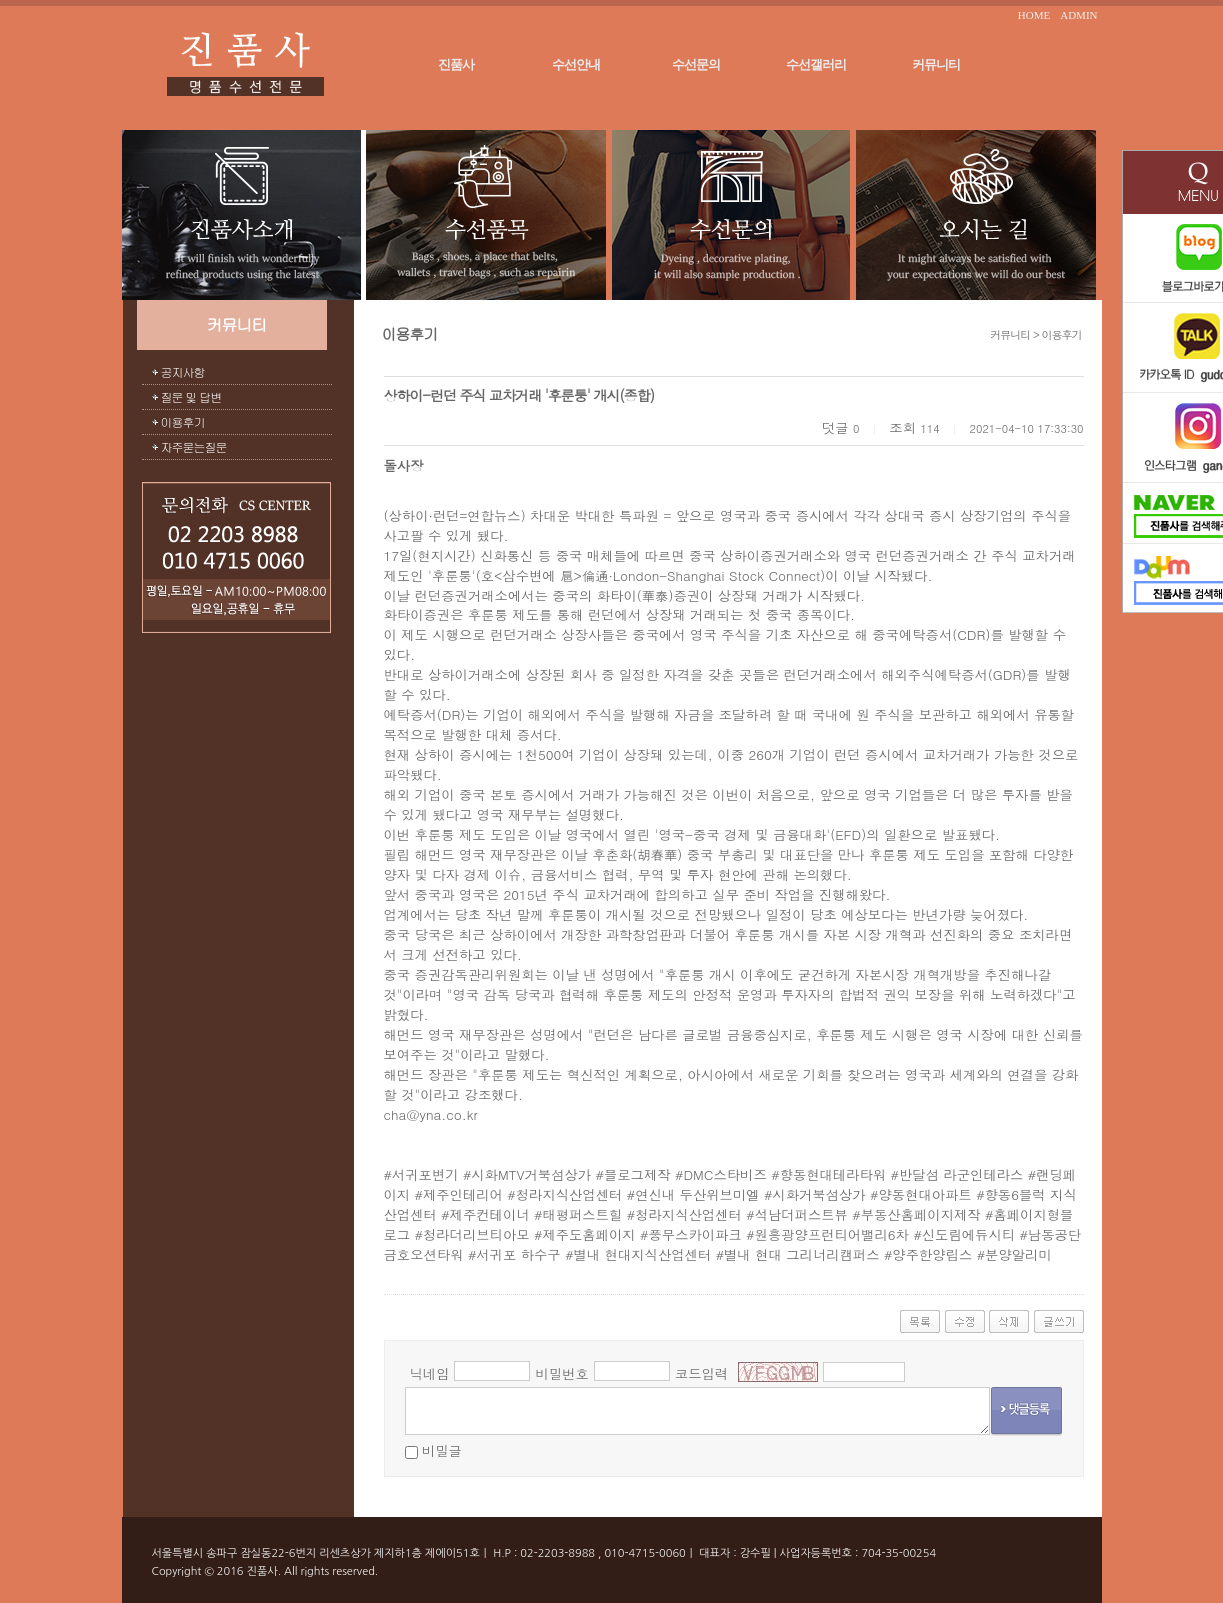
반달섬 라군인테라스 (961, 1174)
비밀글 (442, 1450)
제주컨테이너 (490, 1214)
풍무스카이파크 (694, 1234)
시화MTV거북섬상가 (531, 1174)
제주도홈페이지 (588, 1234)
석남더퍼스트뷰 (801, 1214)
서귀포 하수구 (518, 1254)
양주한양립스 (932, 1254)
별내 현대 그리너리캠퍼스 (802, 1254)
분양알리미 (1018, 1254)
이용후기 (183, 421)
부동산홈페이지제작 (921, 1214)
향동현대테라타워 (833, 1174)
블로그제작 (637, 1174)
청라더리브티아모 (476, 1234)
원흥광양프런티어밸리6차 (832, 1234)
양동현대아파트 (924, 1194)
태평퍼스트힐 (582, 1214)
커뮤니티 (936, 64)
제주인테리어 (463, 1194)
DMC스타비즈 (724, 1174)
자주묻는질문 (194, 446)
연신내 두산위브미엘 (697, 1194)
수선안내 (576, 64)
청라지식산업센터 (569, 1194)
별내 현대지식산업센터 (642, 1254)
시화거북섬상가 (818, 1194)
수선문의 (696, 64)
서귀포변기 (425, 1174)
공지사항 (183, 371)
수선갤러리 (816, 64)
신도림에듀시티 (968, 1234)
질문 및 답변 (191, 396)
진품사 (456, 64)
